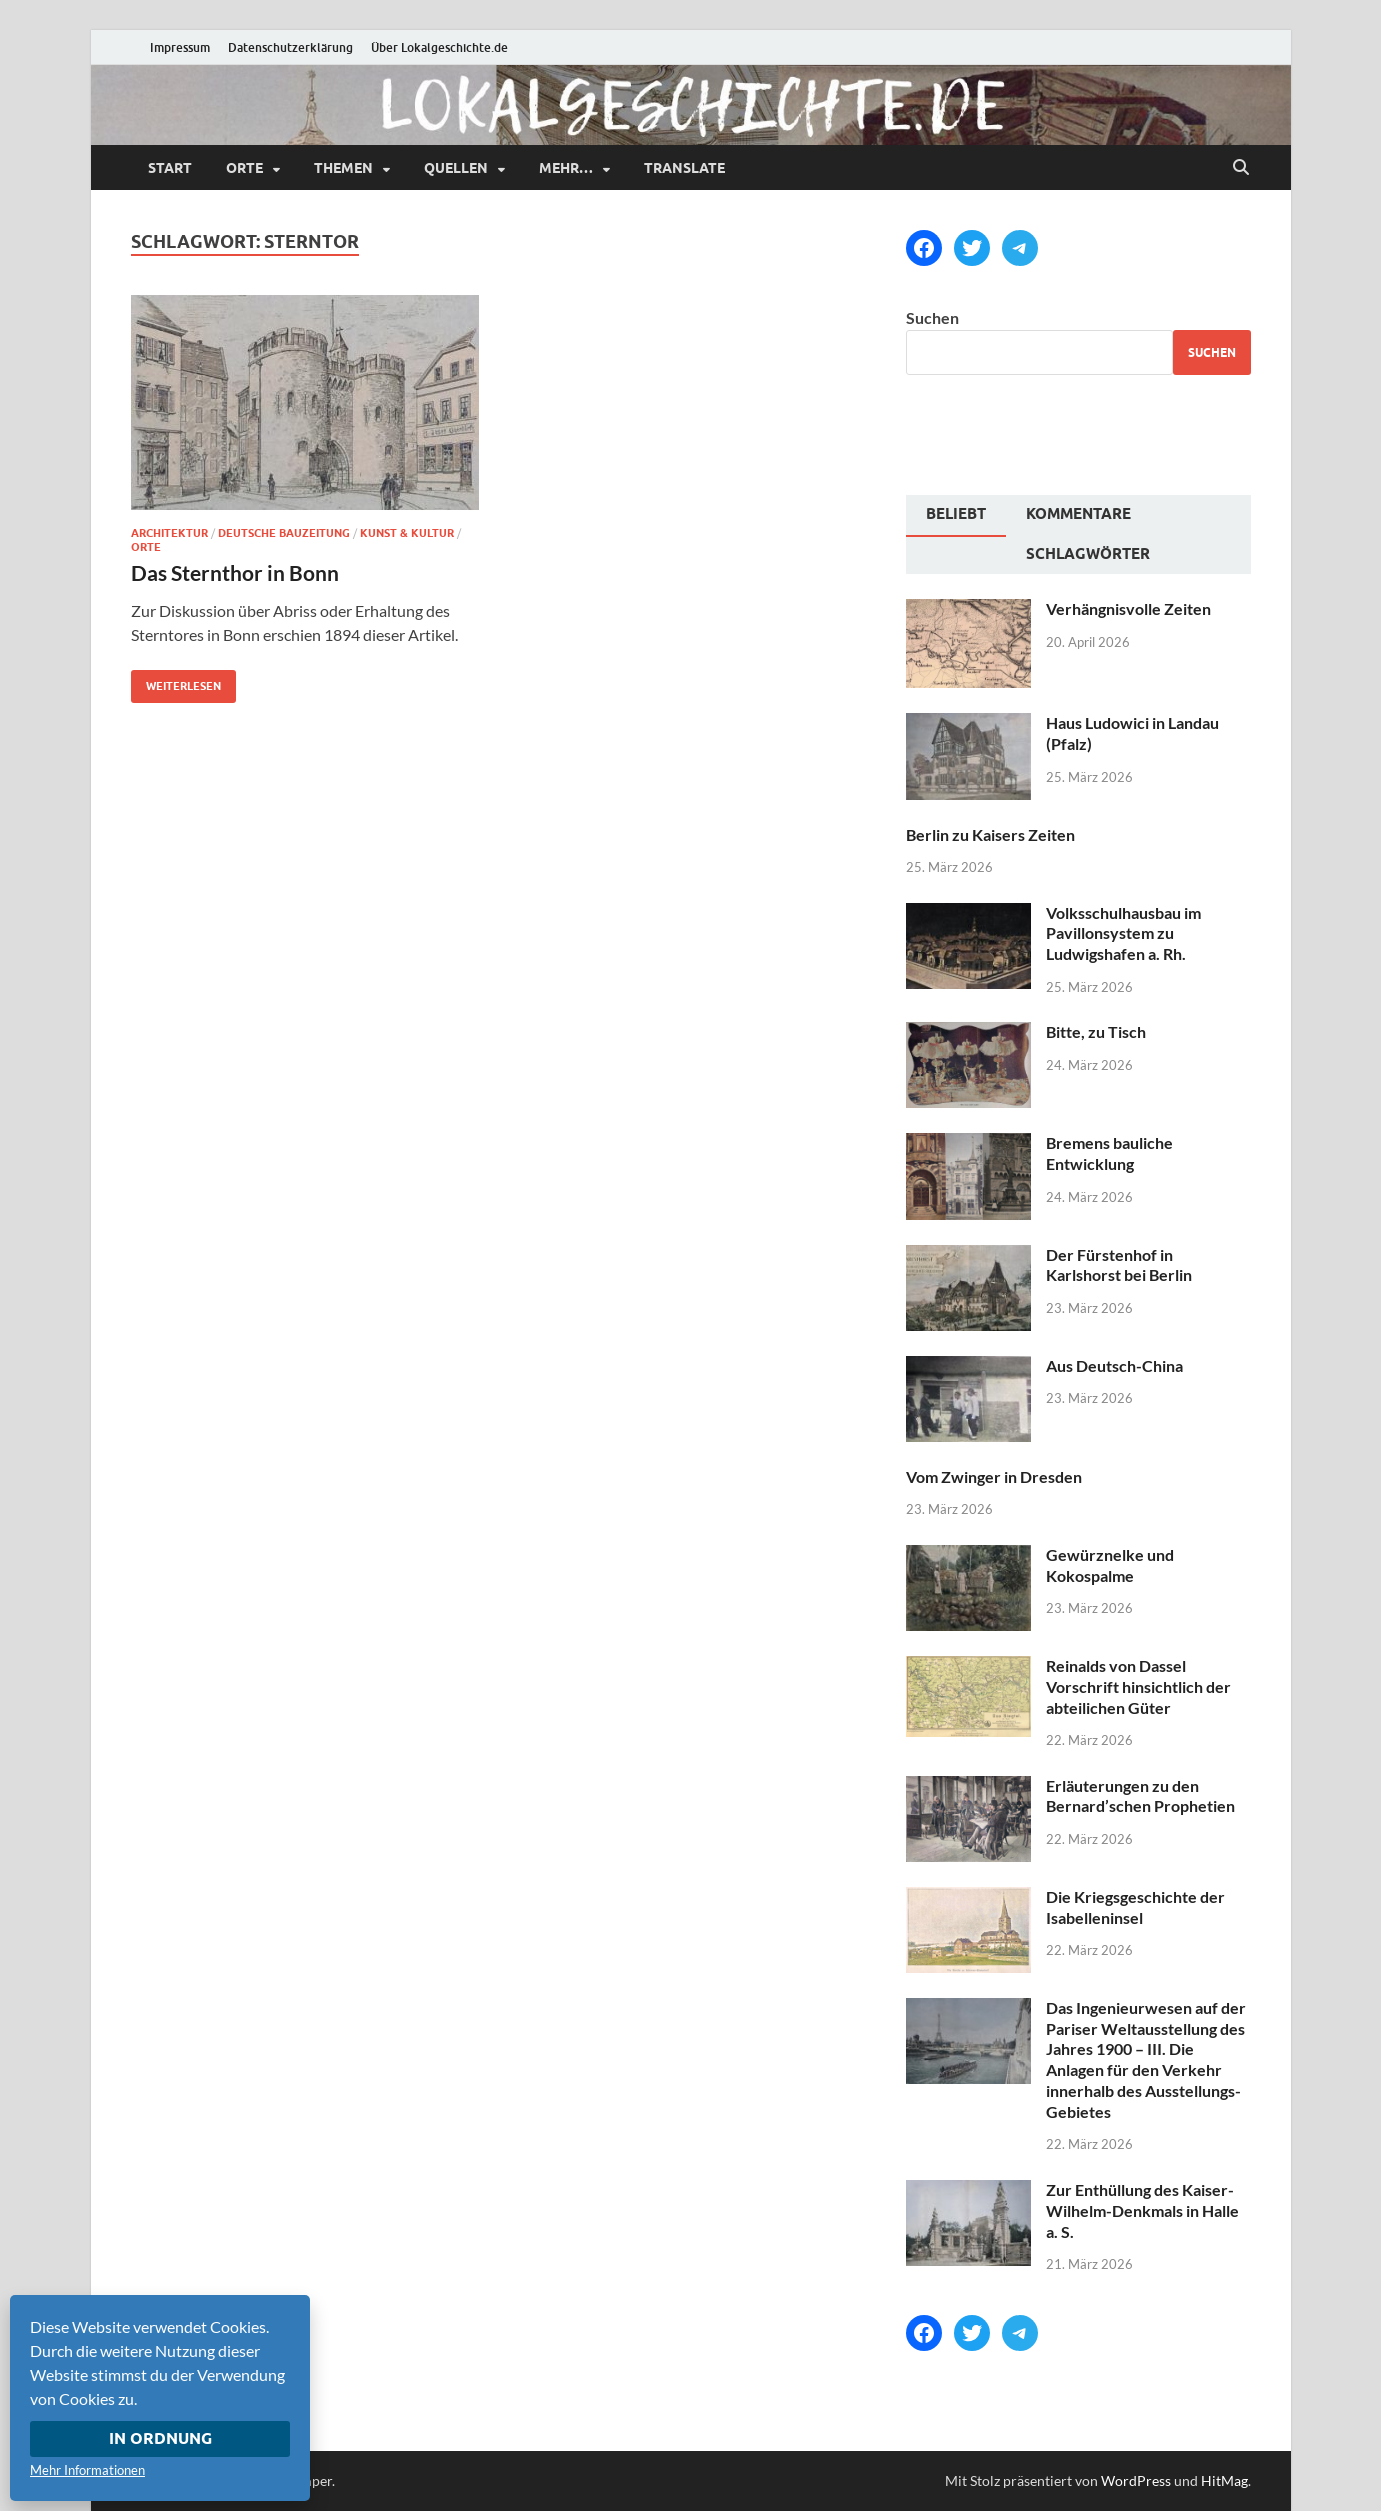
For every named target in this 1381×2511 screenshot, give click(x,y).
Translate (684, 168)
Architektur (169, 533)
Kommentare (1078, 514)
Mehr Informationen (87, 2470)
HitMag (1224, 2480)
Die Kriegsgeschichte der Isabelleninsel (1135, 1907)
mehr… (566, 168)
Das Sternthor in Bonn (235, 572)
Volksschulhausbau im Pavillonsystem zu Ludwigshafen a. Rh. (1123, 933)
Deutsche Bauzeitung (284, 533)
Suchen (932, 317)
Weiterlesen (176, 681)
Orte (244, 168)
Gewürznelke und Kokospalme (1110, 1565)
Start (170, 168)
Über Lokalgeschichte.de (439, 47)
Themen (343, 168)
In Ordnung (160, 2438)
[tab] (956, 516)
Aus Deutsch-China (1114, 1365)
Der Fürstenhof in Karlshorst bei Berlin (1119, 1265)
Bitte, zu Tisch (1096, 1031)
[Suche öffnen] (1241, 168)
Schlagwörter (1088, 554)
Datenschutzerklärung (290, 47)
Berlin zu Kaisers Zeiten (990, 834)
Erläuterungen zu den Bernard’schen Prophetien (1140, 1796)
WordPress (1136, 2480)
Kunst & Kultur (407, 533)
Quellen (456, 168)
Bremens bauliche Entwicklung (1109, 1153)
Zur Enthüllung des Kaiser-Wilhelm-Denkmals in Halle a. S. (1142, 2210)
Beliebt (956, 514)
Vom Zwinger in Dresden (994, 1476)
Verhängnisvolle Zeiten (1128, 608)
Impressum (180, 47)
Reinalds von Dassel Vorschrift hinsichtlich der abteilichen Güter (1138, 1686)
